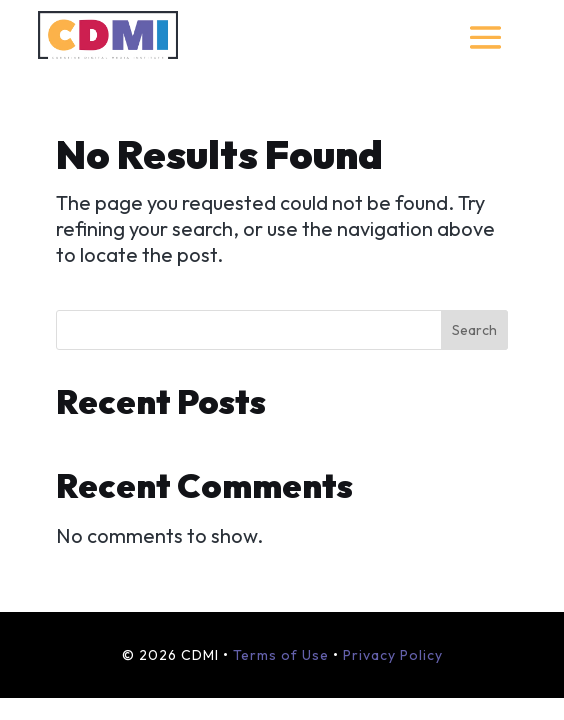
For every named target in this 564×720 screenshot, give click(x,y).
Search (474, 330)
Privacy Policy (393, 655)
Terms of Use (281, 655)
